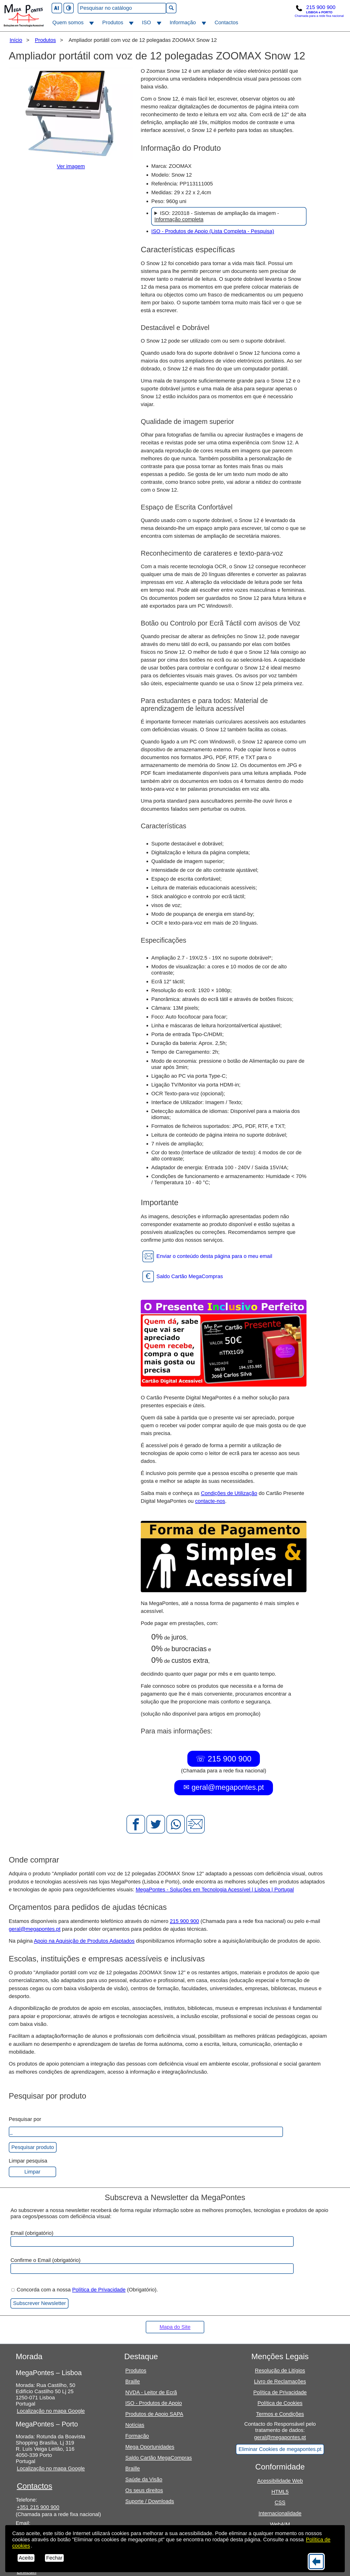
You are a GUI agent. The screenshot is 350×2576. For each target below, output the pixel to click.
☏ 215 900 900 (223, 1758)
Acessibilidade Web (280, 2481)
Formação (137, 2436)
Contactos (226, 22)
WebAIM (280, 2524)
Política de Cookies (280, 2403)
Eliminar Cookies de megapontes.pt (279, 2449)
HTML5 (279, 2492)
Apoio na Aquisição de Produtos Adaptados (84, 1941)
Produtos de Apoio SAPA (154, 2414)
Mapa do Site (175, 2327)
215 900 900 (184, 1921)
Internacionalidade (279, 2513)
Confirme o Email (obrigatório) (152, 2265)
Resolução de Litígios (280, 2370)
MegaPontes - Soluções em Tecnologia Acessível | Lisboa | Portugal (215, 1889)
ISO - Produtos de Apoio (153, 2403)
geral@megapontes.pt (35, 1929)
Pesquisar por (25, 2119)
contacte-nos (210, 1501)
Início (16, 40)
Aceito (26, 2558)
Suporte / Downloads (149, 2501)
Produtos (112, 22)
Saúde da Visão (143, 2479)
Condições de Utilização (229, 1493)
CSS (280, 2502)
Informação (183, 22)
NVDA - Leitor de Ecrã (151, 2392)
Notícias (134, 2425)
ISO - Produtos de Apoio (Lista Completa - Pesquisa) (212, 231)
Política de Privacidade (99, 2290)
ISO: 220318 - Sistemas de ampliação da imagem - (216, 216)
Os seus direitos (144, 2490)
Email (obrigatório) (152, 2238)
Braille (132, 2381)
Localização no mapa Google (51, 2411)
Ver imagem (71, 166)
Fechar (54, 2558)
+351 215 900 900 (38, 2507)
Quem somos (67, 22)
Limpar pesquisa (28, 2161)
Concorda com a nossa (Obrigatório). (84, 2290)
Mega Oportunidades (149, 2447)
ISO (146, 22)
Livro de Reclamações (280, 2381)
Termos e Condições (280, 2414)
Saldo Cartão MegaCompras (158, 2458)
